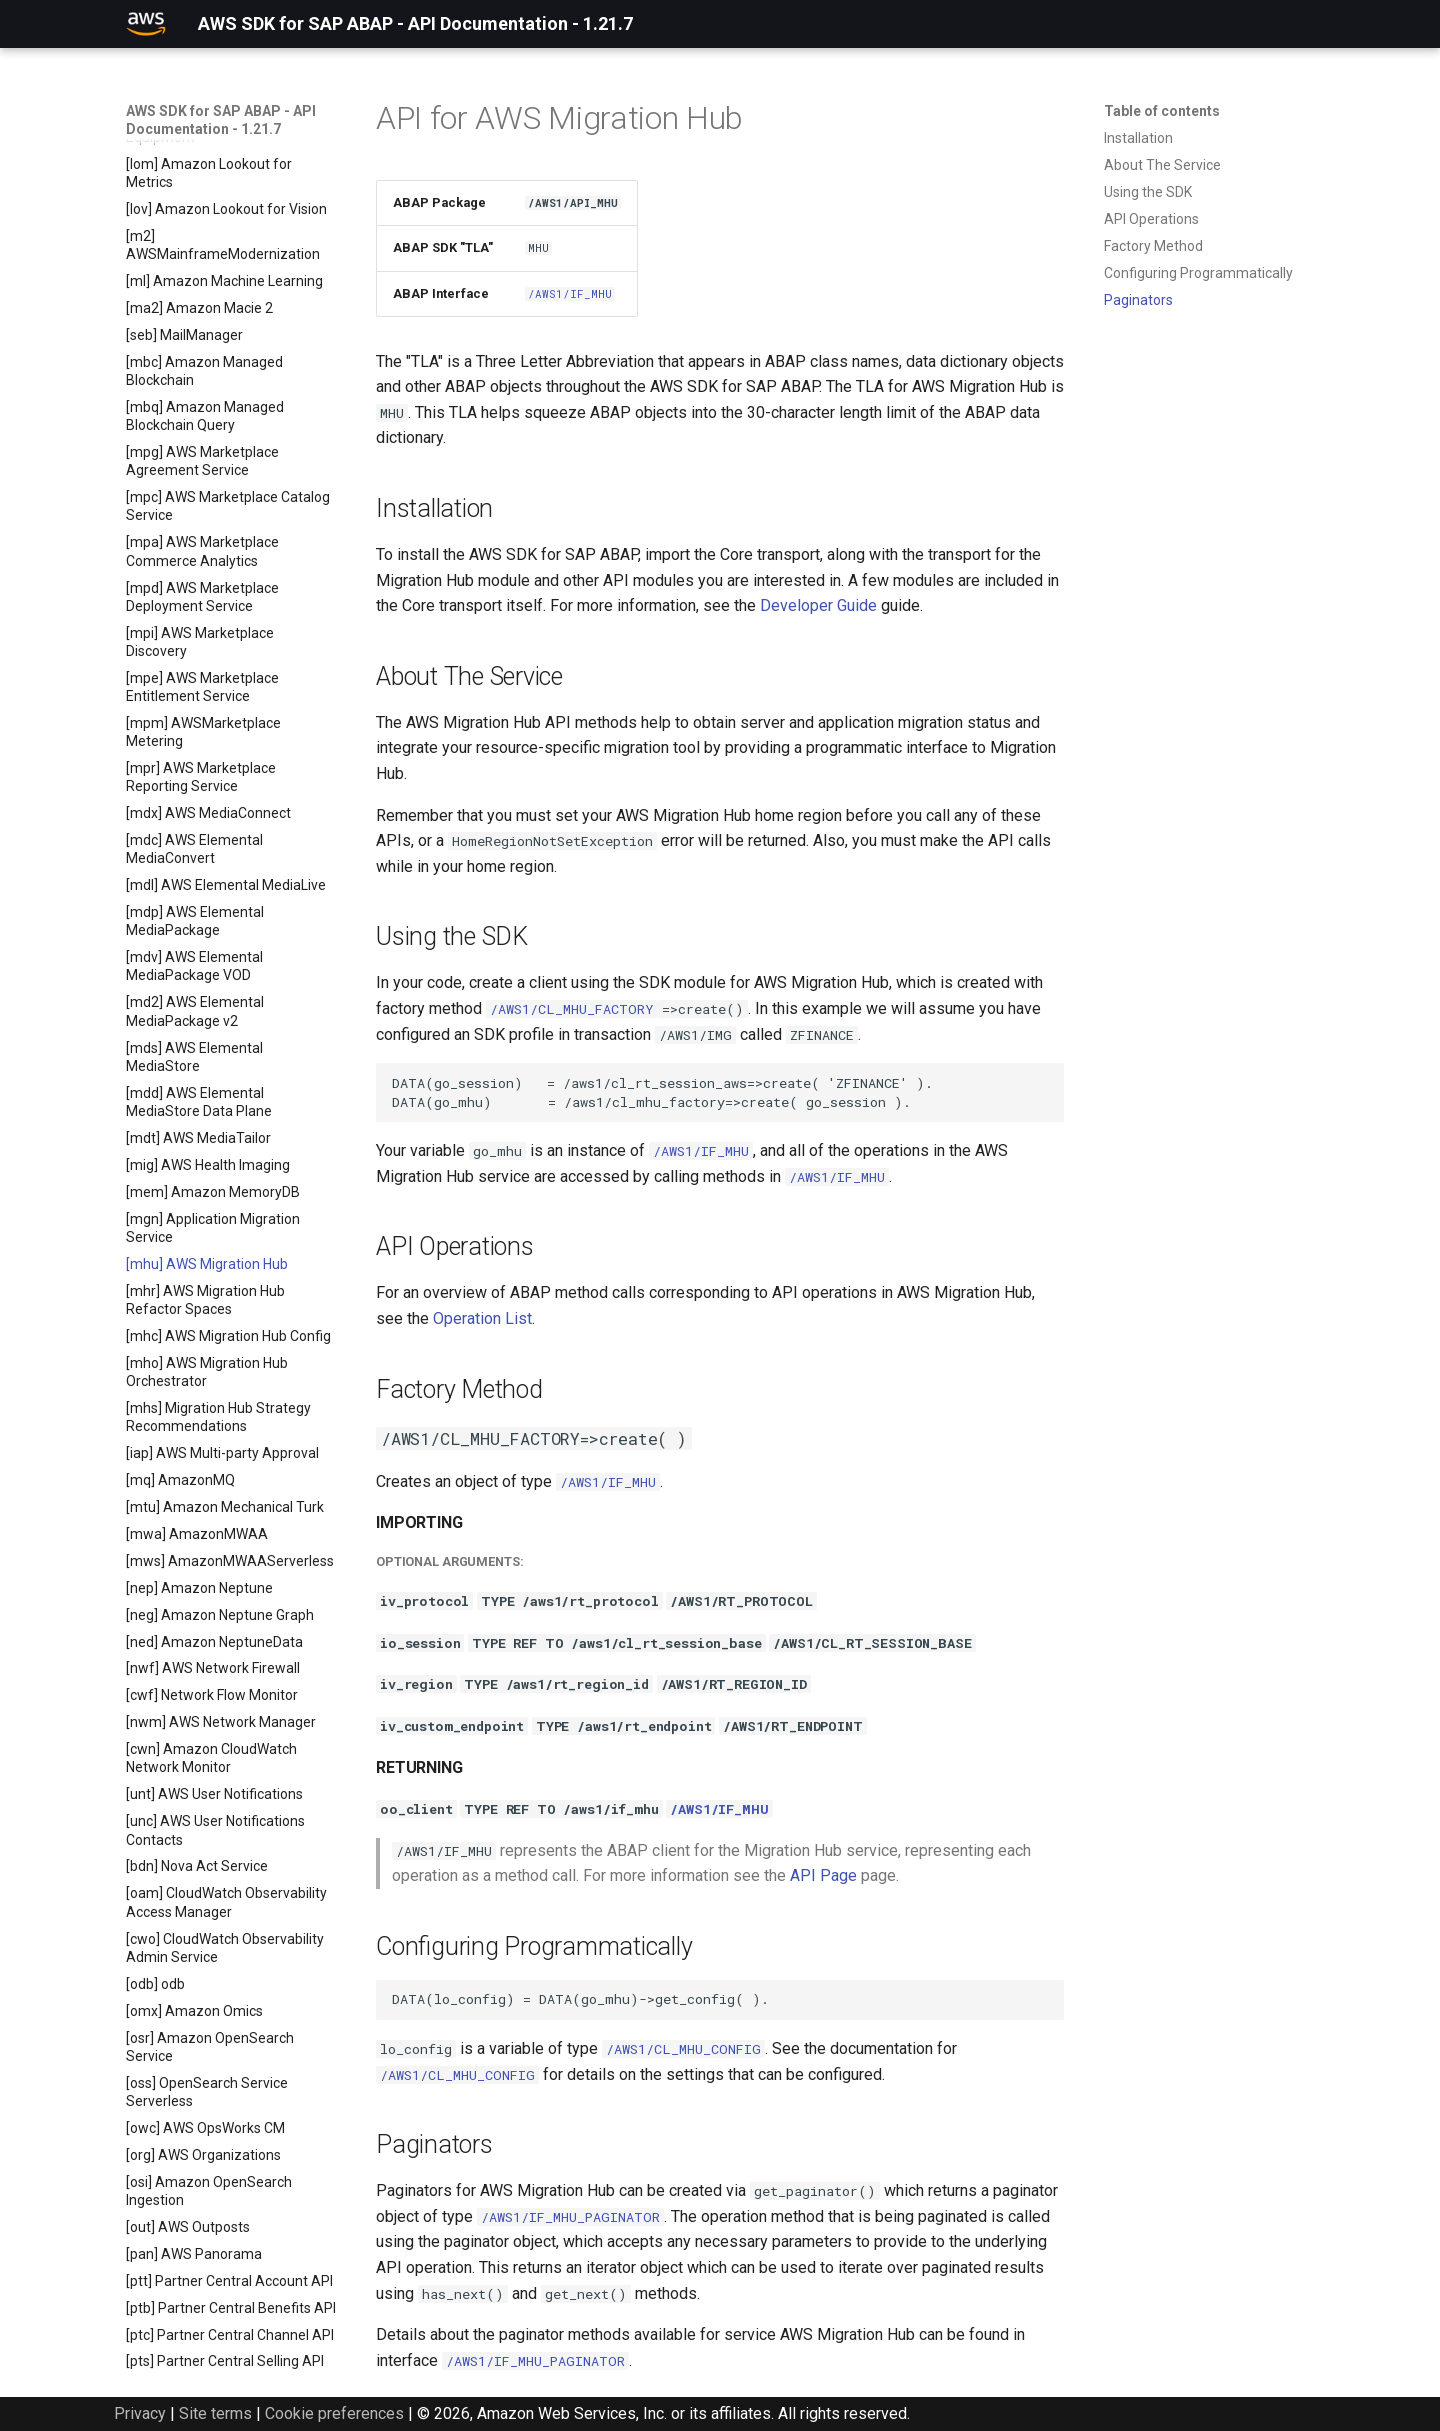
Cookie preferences (334, 2413)
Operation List (482, 1318)
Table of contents (1162, 111)
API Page (823, 1875)
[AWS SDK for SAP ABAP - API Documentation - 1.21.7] (146, 24)
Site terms (215, 2413)
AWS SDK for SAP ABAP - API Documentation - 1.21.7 (221, 120)
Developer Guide (818, 605)
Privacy (140, 2413)
